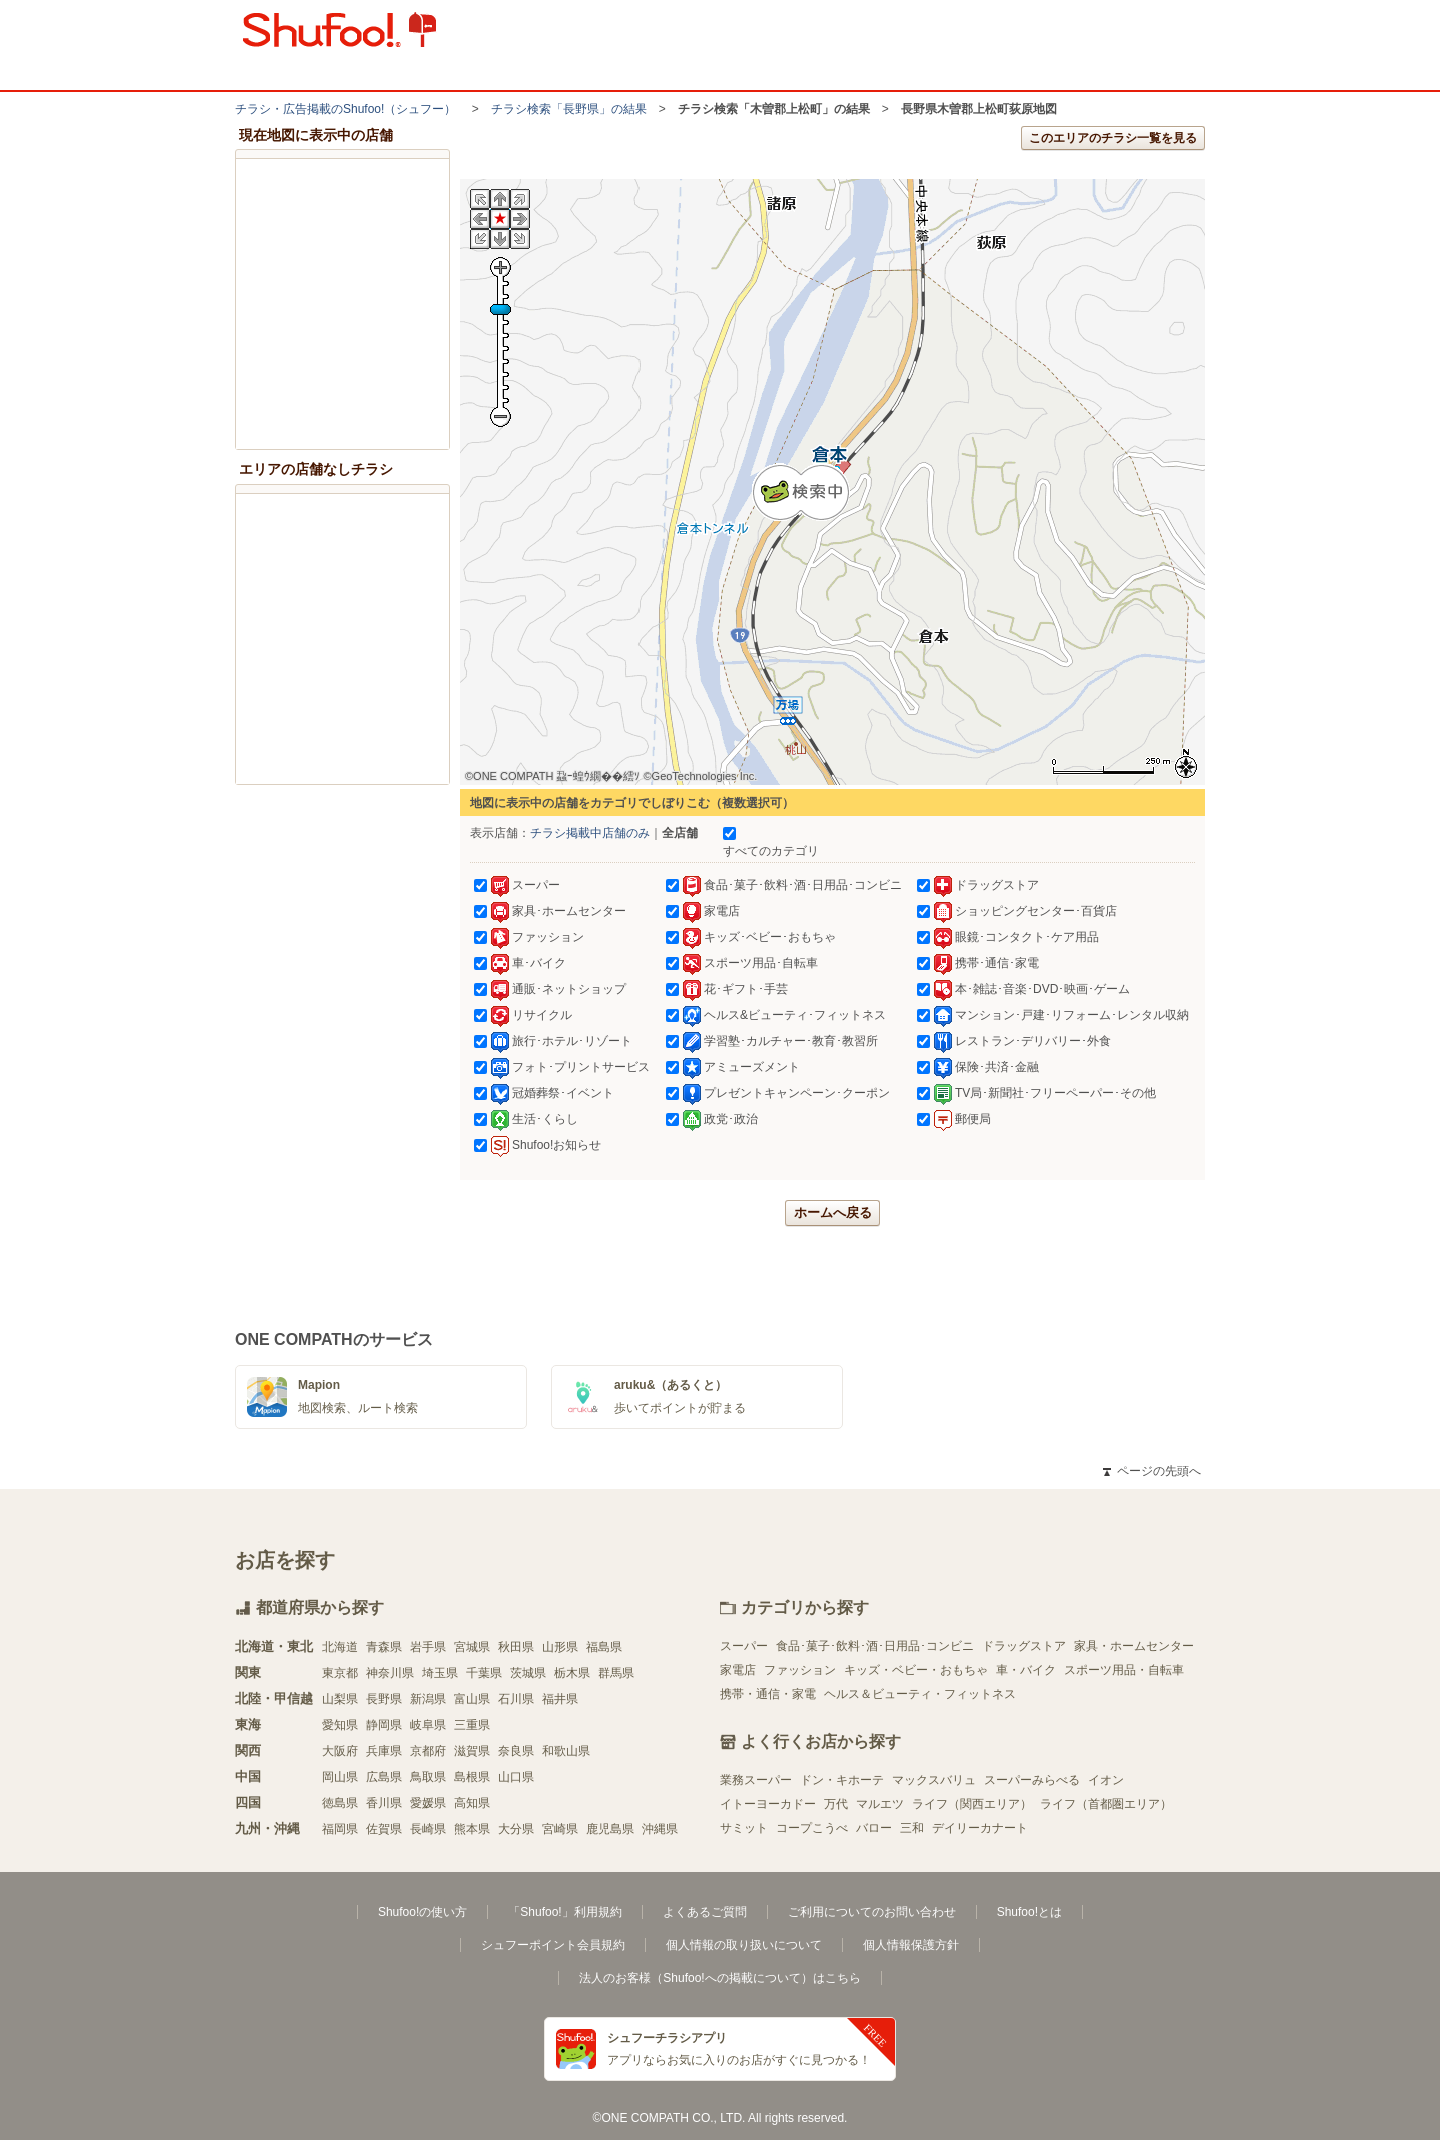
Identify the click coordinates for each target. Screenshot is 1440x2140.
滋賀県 (472, 1751)
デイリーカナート (980, 1828)
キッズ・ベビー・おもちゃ (916, 1670)
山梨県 (340, 1699)
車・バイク (1026, 1670)
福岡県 (340, 1829)
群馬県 (616, 1673)
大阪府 (340, 1751)
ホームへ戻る (833, 1212)
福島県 (604, 1647)
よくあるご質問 (705, 1912)
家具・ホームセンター (1134, 1646)
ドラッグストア (1024, 1646)
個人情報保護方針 (911, 1945)
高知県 (472, 1803)
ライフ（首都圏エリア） (1106, 1804)
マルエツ (880, 1804)
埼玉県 (440, 1673)
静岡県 (384, 1725)
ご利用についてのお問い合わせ (872, 1912)
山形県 (560, 1647)
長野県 (384, 1699)
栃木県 (572, 1673)
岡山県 (340, 1777)
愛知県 (340, 1725)
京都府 (428, 1751)
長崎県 (428, 1829)
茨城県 (528, 1673)
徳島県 (340, 1803)
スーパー (744, 1646)
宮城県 (472, 1647)
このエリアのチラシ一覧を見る (1113, 138)
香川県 (384, 1803)
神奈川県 (390, 1673)
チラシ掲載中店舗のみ (590, 833)
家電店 (738, 1670)
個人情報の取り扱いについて (744, 1945)
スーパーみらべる (1032, 1780)
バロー (874, 1828)
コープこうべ (812, 1828)
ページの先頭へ (1152, 1471)
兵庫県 (384, 1751)
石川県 (516, 1699)
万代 (836, 1804)
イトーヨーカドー (768, 1804)
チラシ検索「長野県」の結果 (569, 109)
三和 (912, 1828)
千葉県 (484, 1673)
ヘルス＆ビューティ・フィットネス (920, 1694)
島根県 (472, 1777)
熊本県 (472, 1829)
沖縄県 (660, 1829)
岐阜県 (428, 1725)
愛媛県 (428, 1803)
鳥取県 (428, 1777)
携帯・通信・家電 (768, 1694)
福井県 (560, 1699)
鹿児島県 (610, 1829)
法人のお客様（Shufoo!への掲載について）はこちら (719, 1978)
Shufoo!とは (1029, 1912)
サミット (744, 1828)
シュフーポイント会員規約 (553, 1945)
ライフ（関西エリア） (972, 1804)
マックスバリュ (934, 1780)
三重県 (472, 1725)
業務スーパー (756, 1780)
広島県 (384, 1777)
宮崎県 (560, 1829)
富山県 (472, 1699)
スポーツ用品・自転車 (1124, 1670)
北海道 (340, 1647)
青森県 (384, 1647)
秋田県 (516, 1647)
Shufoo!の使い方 (422, 1912)
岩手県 (428, 1647)
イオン (1106, 1780)
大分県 (516, 1829)
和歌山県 (566, 1751)
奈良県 (516, 1751)
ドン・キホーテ (842, 1780)
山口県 (516, 1777)
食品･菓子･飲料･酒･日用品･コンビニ (875, 1646)
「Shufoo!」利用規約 (564, 1912)
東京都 (340, 1673)
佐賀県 (384, 1829)
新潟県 (428, 1699)
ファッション (800, 1670)
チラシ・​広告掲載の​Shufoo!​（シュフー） (345, 109)
